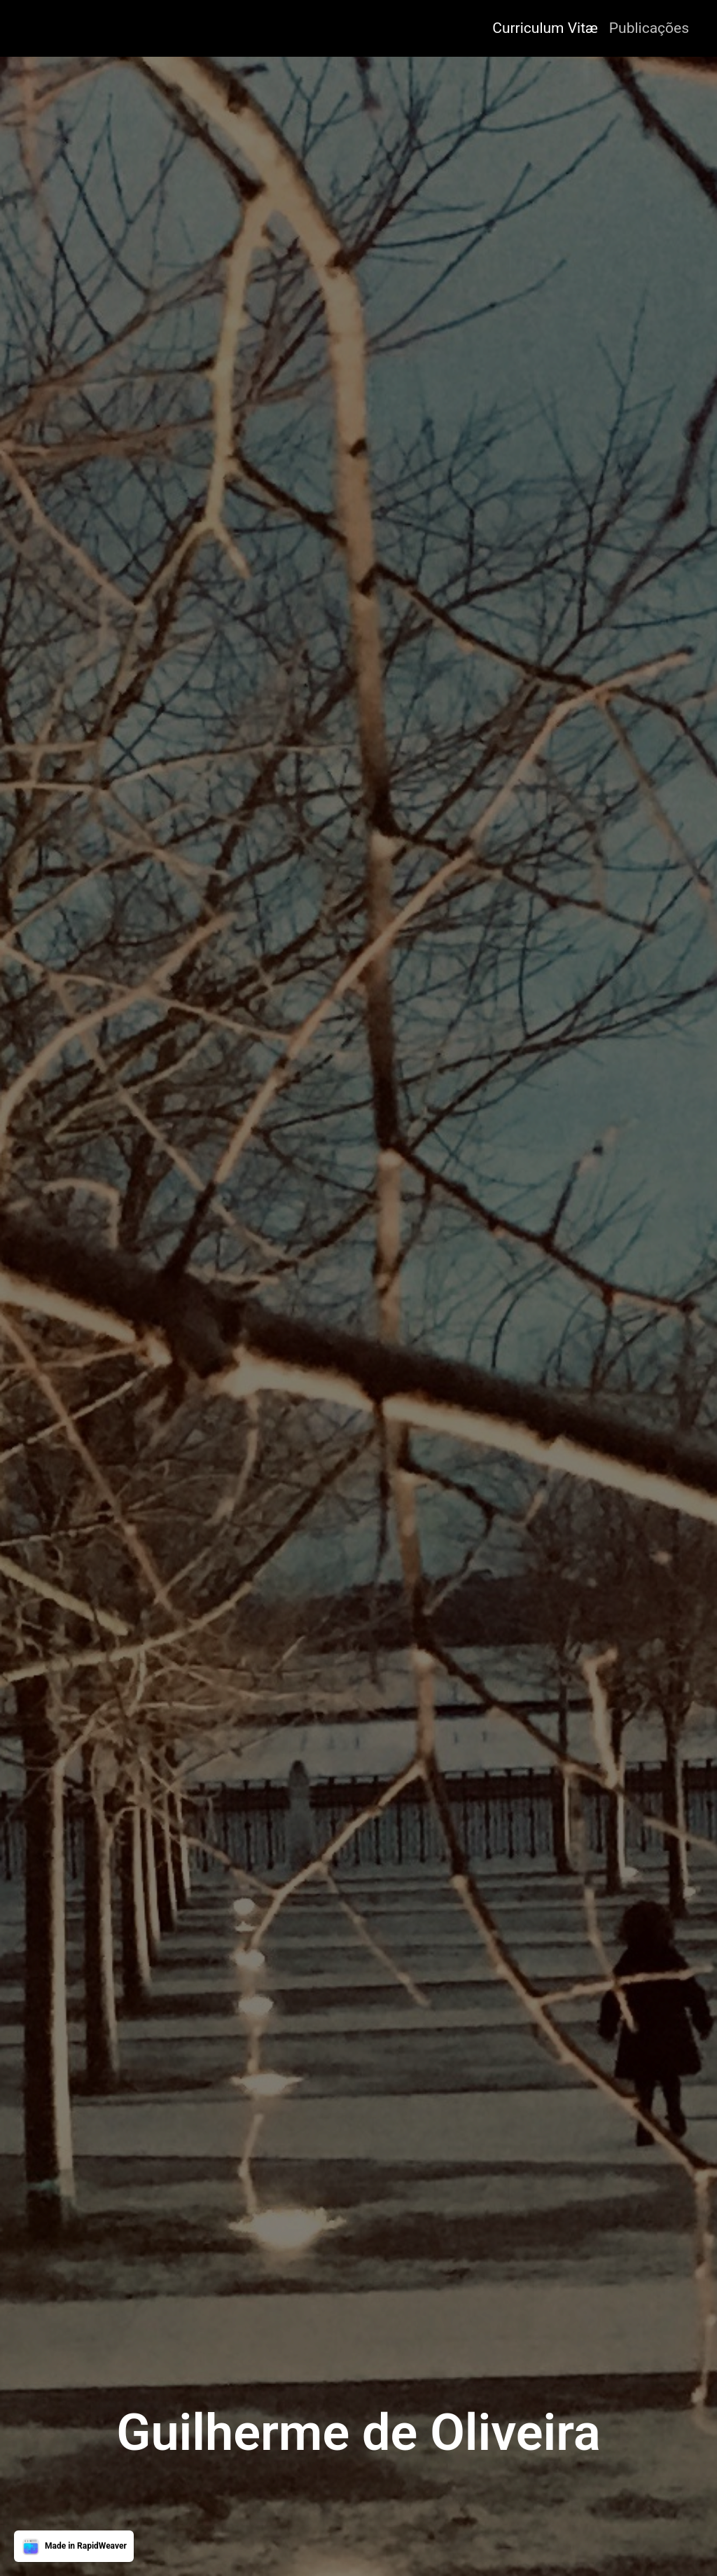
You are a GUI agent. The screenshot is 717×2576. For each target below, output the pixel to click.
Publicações (649, 28)
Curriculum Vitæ (545, 28)
